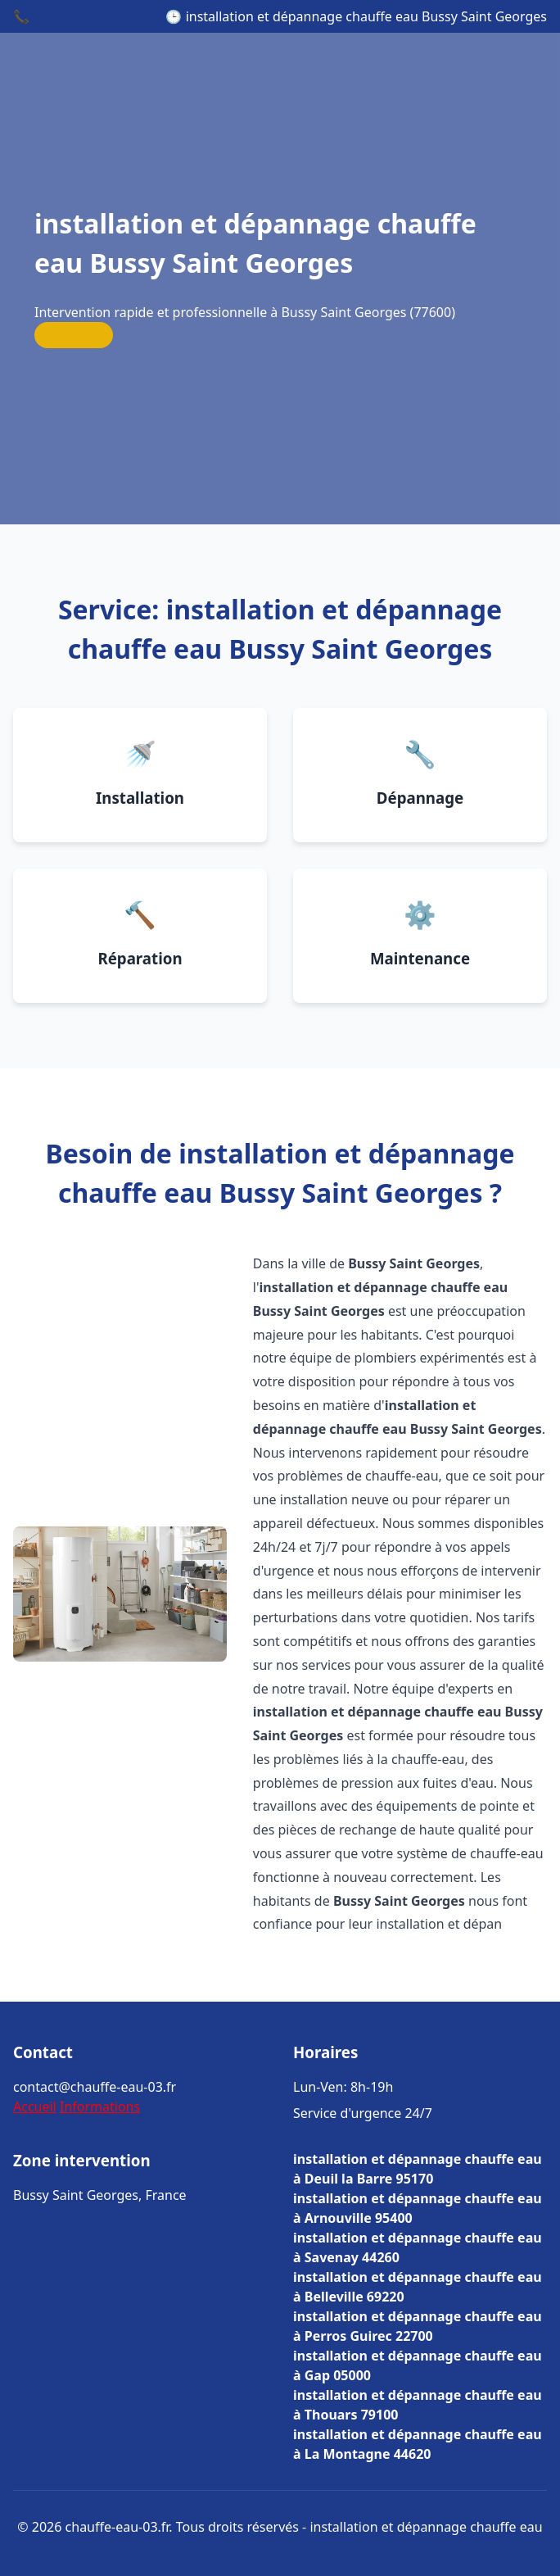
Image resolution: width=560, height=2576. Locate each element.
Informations (100, 2107)
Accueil (34, 2107)
